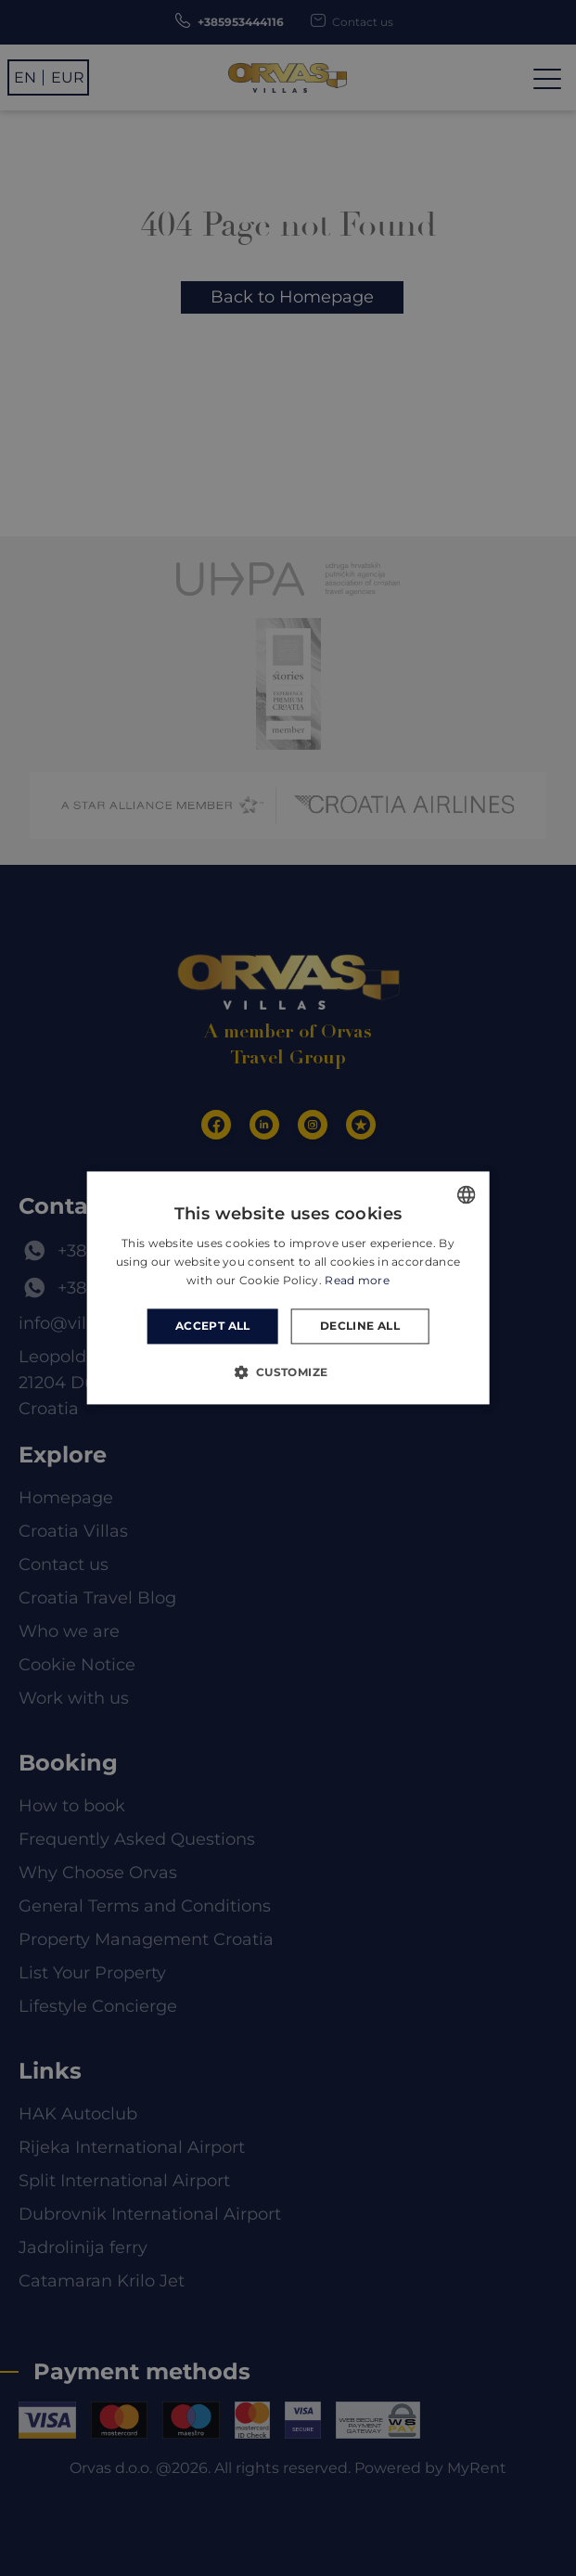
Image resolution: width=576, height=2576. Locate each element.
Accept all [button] (212, 1326)
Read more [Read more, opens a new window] (357, 1280)
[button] (287, 1372)
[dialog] (288, 1288)
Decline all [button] (360, 1326)
